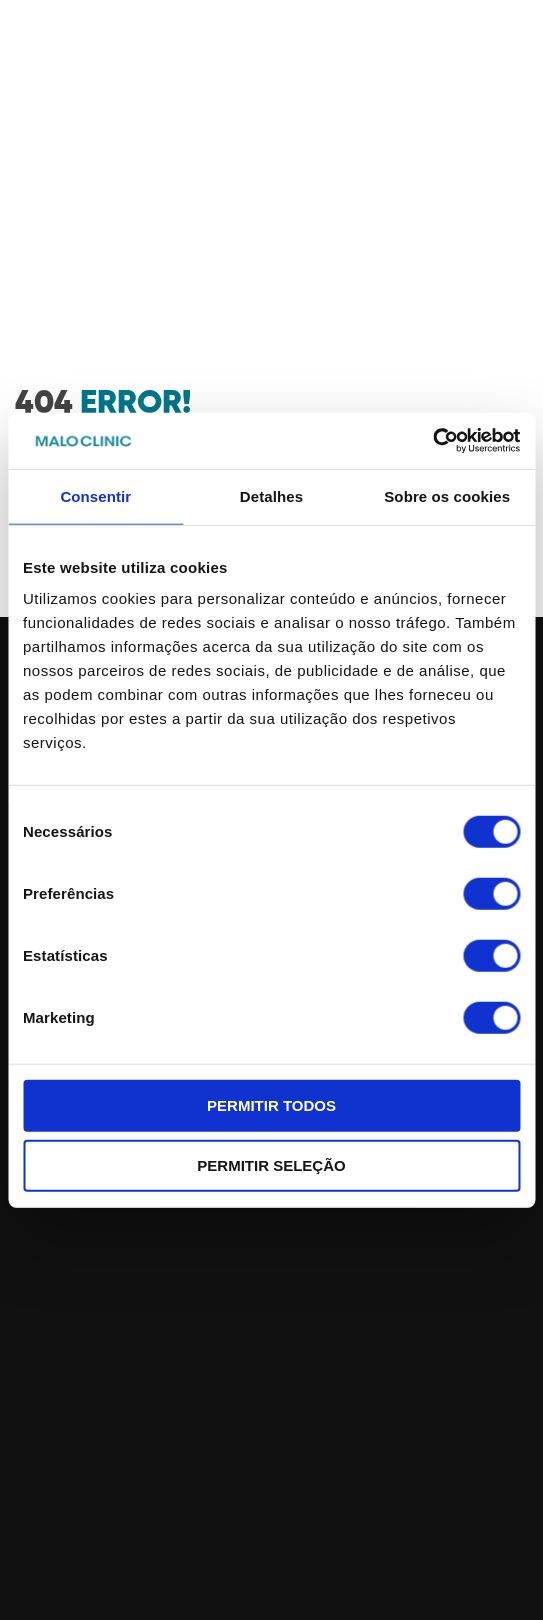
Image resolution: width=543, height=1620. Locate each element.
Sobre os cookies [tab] (447, 495)
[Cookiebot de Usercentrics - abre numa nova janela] (432, 441)
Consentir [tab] (95, 495)
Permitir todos (271, 1105)
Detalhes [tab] (271, 495)
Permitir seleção (271, 1164)
